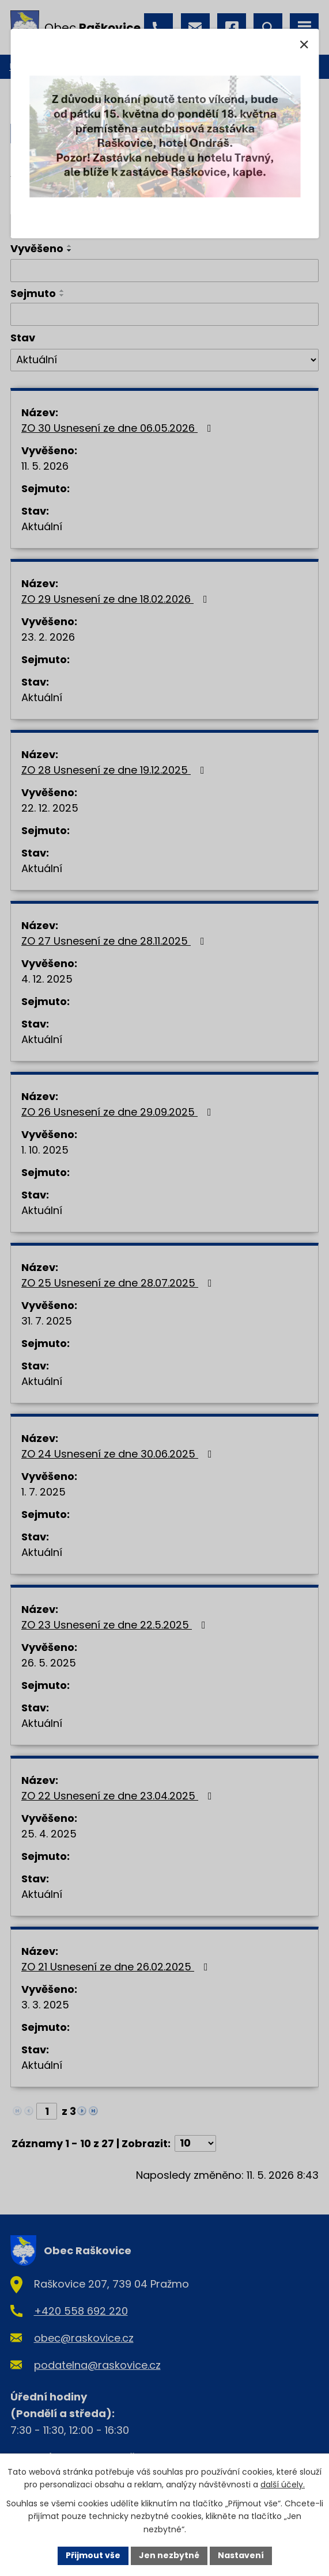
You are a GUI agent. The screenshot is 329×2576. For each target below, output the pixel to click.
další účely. (282, 2484)
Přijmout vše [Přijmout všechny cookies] (93, 2555)
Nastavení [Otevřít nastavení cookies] (241, 2555)
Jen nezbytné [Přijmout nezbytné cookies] (169, 2555)
